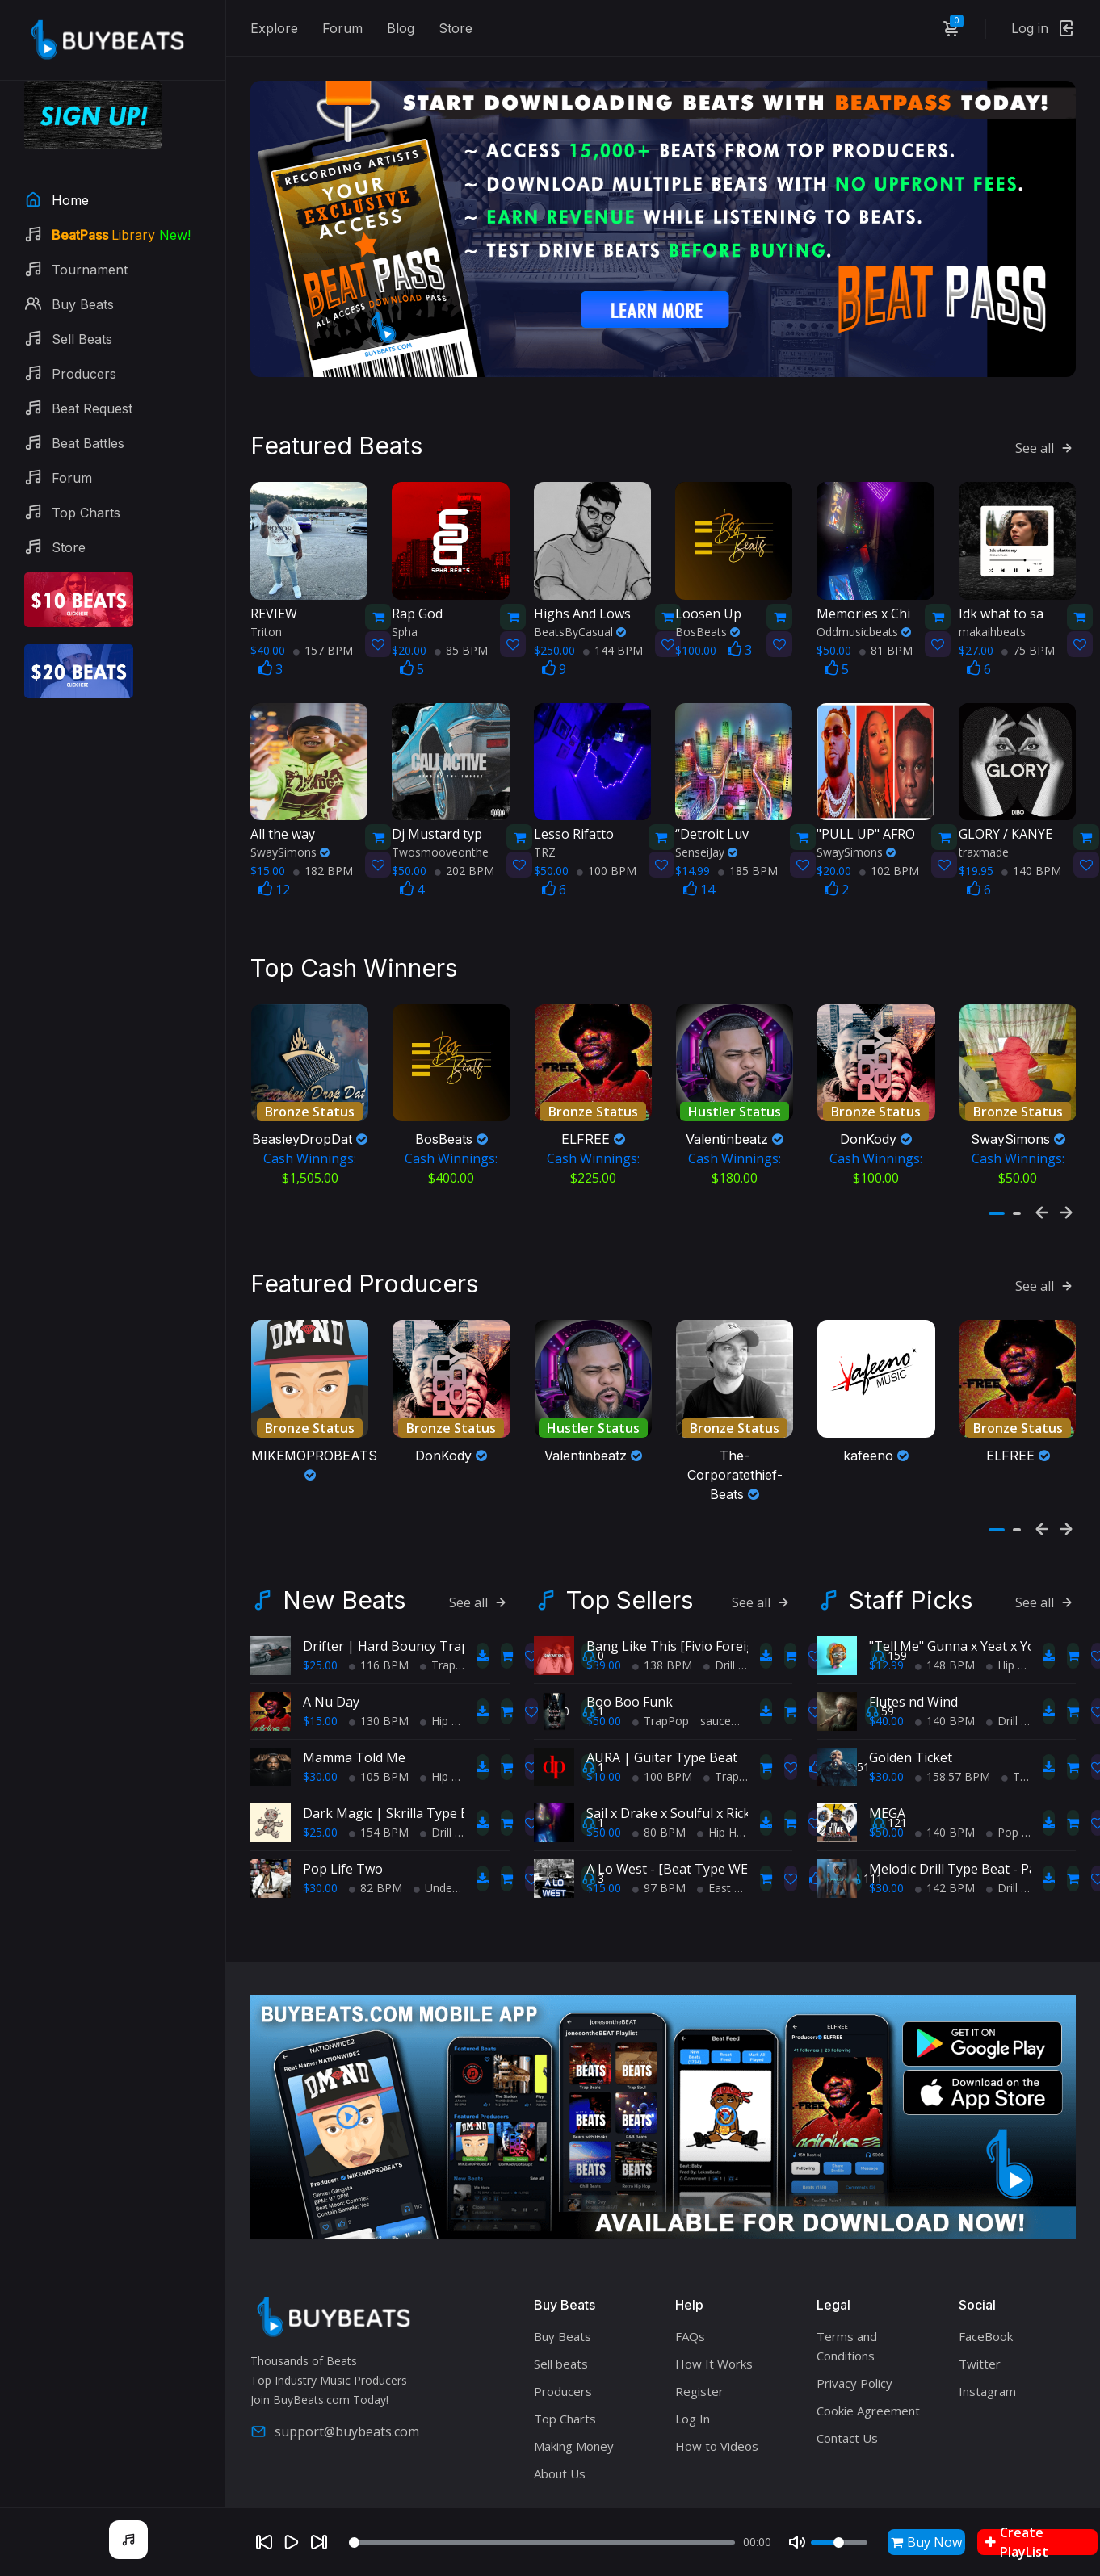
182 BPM (323, 829)
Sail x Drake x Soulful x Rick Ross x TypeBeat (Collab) (745, 1751)
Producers (563, 2330)
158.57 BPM (952, 1714)
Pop (1002, 1770)
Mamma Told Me (354, 1695)
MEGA (887, 1751)
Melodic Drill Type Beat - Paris (960, 1807)
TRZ (545, 811)
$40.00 (886, 1658)
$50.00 (603, 1658)
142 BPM (945, 1825)
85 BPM (461, 608)
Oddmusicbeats (864, 589)
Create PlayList (1016, 2542)
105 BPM (379, 1714)
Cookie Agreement (868, 2349)
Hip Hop (446, 1658)
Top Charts (565, 2357)
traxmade (984, 811)
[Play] (291, 2542)
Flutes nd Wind (913, 1639)
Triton (266, 589)
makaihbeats (992, 589)
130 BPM (379, 1658)
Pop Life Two (343, 1807)
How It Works (714, 2302)
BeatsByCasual (580, 589)
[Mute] (797, 2542)
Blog (400, 28)
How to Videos (716, 2385)
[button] (997, 1170)
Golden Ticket (910, 1695)
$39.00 (603, 1603)
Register (699, 2330)
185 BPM (748, 829)
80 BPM (659, 1770)
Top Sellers (629, 1538)
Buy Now (926, 2542)
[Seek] (541, 2542)
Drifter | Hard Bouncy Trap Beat (402, 1584)
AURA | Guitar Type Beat (661, 1695)
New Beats (344, 1538)
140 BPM (1031, 829)
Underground (453, 1825)
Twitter (980, 2302)
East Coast (731, 1825)
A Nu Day (331, 1639)
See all (1045, 407)
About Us (560, 2412)
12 (274, 848)
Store (455, 28)
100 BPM (606, 829)
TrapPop (660, 1658)
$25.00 (320, 1603)
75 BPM (1028, 608)
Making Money (574, 2385)
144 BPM (613, 608)
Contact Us (847, 2377)
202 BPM (464, 829)
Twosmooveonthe (440, 811)
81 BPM (886, 608)
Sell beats (561, 2302)
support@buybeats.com (334, 2369)
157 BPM (323, 608)
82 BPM (375, 1825)
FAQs (690, 2275)
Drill (435, 1770)
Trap (438, 1603)
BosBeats (707, 589)
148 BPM (945, 1603)
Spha (405, 589)
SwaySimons (290, 811)
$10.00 (603, 1714)
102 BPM (889, 829)
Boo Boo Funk (629, 1639)
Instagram (987, 2330)
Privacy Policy (854, 2322)
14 (699, 848)
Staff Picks (910, 1538)
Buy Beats (562, 2275)
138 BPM (662, 1603)
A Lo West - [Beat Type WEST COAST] (699, 1807)
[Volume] (839, 2542)
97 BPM (659, 1825)
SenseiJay (706, 811)
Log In (692, 2357)
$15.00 (320, 1658)
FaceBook (986, 2275)
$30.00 (320, 1714)
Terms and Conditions (847, 2284)
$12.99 (886, 1603)
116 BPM (379, 1603)
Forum (342, 28)
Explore (274, 28)
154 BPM (379, 1770)
